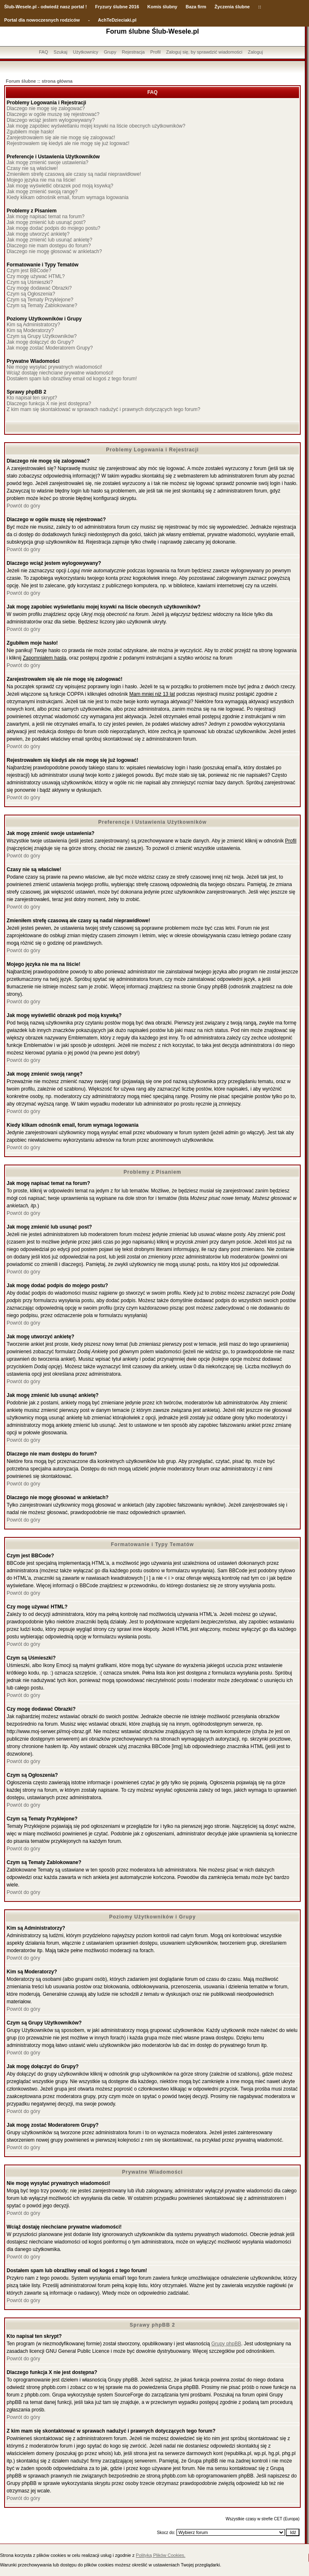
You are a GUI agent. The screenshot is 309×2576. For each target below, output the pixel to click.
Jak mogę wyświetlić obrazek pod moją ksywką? (60, 186)
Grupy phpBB (226, 2344)
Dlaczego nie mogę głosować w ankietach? (54, 251)
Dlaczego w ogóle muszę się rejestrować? (53, 114)
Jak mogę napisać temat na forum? (45, 216)
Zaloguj (255, 51)
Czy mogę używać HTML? (36, 276)
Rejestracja (133, 51)
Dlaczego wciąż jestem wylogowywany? (51, 120)
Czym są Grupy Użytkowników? (42, 336)
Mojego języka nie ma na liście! (41, 180)
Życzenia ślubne (232, 6)
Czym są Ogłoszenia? (31, 294)
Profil (155, 51)
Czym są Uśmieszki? (30, 282)
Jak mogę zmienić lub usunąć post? (46, 222)
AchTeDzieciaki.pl (117, 19)
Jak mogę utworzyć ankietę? (38, 234)
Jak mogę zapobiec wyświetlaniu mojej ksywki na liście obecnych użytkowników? (96, 126)
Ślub (9, 6)
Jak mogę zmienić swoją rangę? (42, 192)
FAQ (43, 51)
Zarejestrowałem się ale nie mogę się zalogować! (61, 137)
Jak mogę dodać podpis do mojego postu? (54, 228)
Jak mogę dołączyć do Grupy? (40, 342)
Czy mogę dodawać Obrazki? (39, 288)
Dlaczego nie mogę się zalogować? (46, 108)
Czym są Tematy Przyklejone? (40, 300)
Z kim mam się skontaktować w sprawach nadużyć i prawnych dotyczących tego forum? (103, 409)
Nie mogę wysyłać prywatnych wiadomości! (54, 367)
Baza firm (196, 6)
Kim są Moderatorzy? (30, 330)
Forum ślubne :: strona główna (39, 81)
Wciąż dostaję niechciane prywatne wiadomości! (60, 373)
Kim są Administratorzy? (33, 325)
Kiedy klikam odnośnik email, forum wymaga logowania (67, 197)
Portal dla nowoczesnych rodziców (42, 19)
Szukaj (60, 51)
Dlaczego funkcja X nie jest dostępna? (49, 403)
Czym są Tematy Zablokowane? (42, 305)
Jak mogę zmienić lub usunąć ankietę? (49, 240)
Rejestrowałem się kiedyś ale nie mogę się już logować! (68, 143)
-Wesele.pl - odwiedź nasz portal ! (50, 6)
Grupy (110, 51)
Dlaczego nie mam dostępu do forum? (49, 246)
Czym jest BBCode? (29, 270)
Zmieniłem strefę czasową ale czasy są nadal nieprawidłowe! (74, 174)
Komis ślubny (162, 6)
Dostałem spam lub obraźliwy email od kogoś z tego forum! (72, 379)
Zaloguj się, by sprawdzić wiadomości (204, 51)
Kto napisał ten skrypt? (32, 398)
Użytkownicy (85, 51)
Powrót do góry (23, 506)
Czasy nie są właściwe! (32, 168)
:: (259, 6)
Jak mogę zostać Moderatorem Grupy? (50, 348)
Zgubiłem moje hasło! (30, 132)
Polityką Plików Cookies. (160, 2555)
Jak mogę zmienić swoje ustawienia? (47, 162)
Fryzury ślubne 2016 (117, 6)
